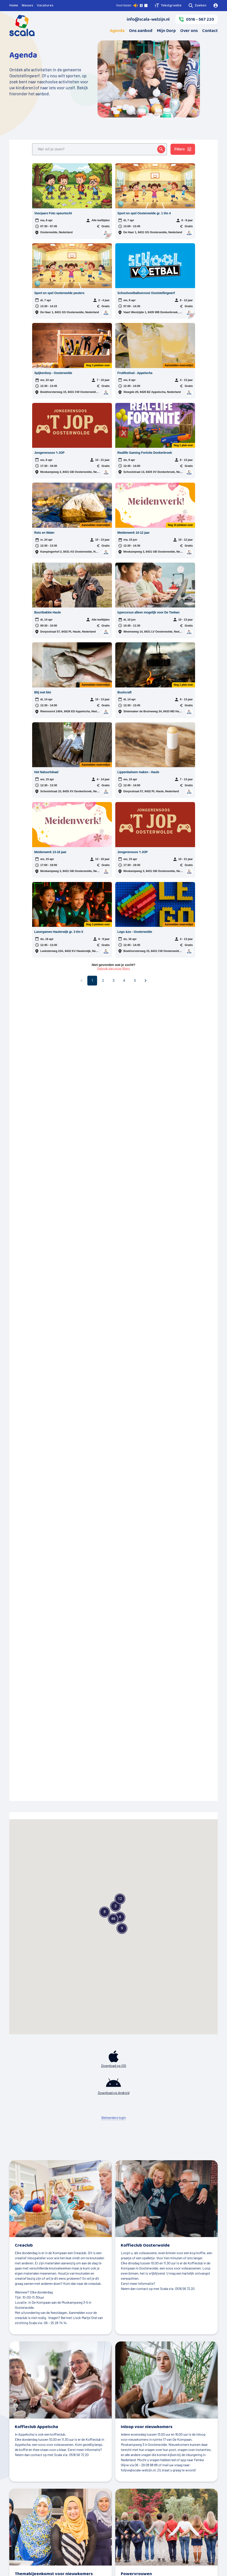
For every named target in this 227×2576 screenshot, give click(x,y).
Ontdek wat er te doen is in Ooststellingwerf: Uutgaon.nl (166, 2284)
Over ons (189, 30)
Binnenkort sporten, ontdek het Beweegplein (60, 2281)
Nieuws (27, 5)
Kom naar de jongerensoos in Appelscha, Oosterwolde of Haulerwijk (161, 2113)
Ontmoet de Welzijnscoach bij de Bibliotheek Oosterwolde (60, 2113)
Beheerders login (113, 1312)
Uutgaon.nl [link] (183, 2299)
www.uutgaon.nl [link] (147, 2325)
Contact (210, 30)
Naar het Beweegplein (80, 2361)
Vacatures (45, 5)
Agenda (117, 30)
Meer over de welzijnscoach (74, 2180)
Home (13, 5)
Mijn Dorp (166, 30)
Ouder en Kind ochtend (38, 1923)
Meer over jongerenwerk (183, 2180)
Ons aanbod (140, 30)
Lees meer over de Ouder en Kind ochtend (60, 2006)
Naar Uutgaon (195, 2361)
